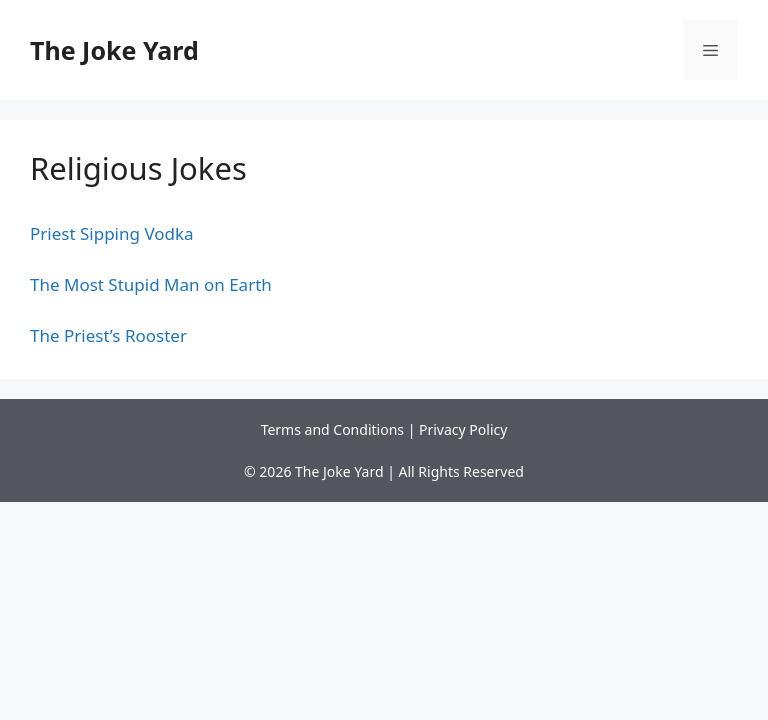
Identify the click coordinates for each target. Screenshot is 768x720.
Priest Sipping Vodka (112, 233)
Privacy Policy (463, 429)
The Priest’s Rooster (108, 335)
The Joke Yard (114, 50)
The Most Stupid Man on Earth (151, 284)
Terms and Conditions (332, 429)
